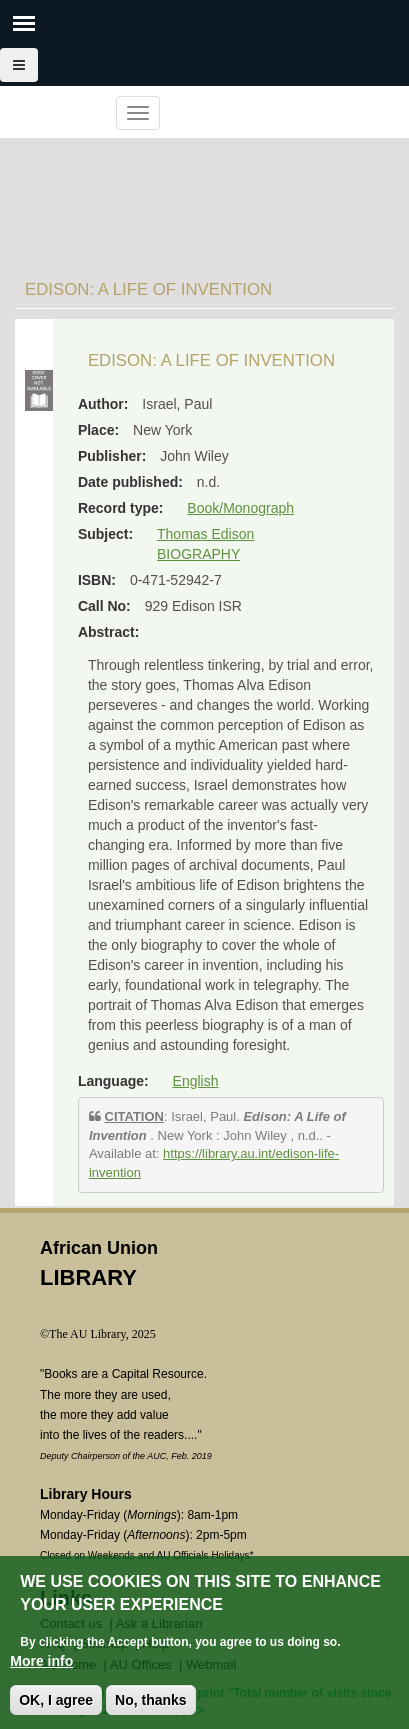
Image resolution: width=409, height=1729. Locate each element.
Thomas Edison (205, 534)
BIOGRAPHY (198, 554)
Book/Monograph (240, 508)
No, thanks (151, 1702)
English (196, 1081)
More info (41, 1663)
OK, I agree (56, 1702)
